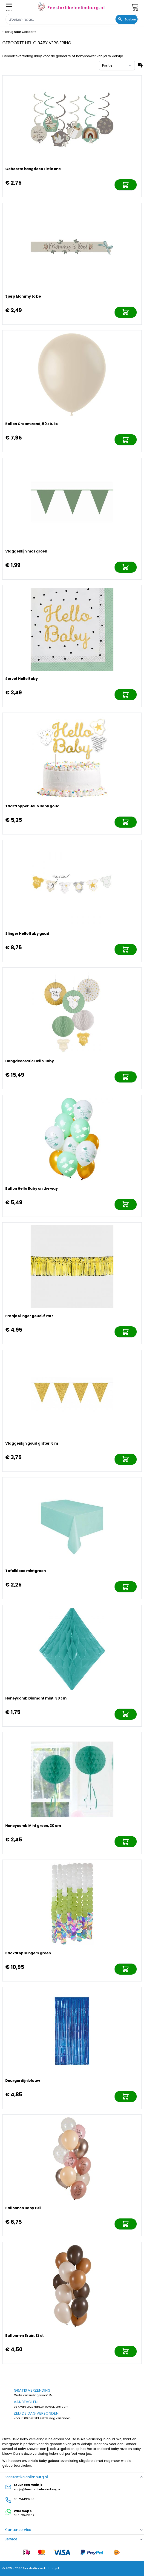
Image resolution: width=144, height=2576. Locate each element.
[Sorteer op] (117, 65)
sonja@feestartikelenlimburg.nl (37, 2489)
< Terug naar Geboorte (19, 32)
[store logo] (71, 6)
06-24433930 (24, 2499)
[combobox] (72, 19)
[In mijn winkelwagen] (125, 185)
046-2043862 (24, 2515)
